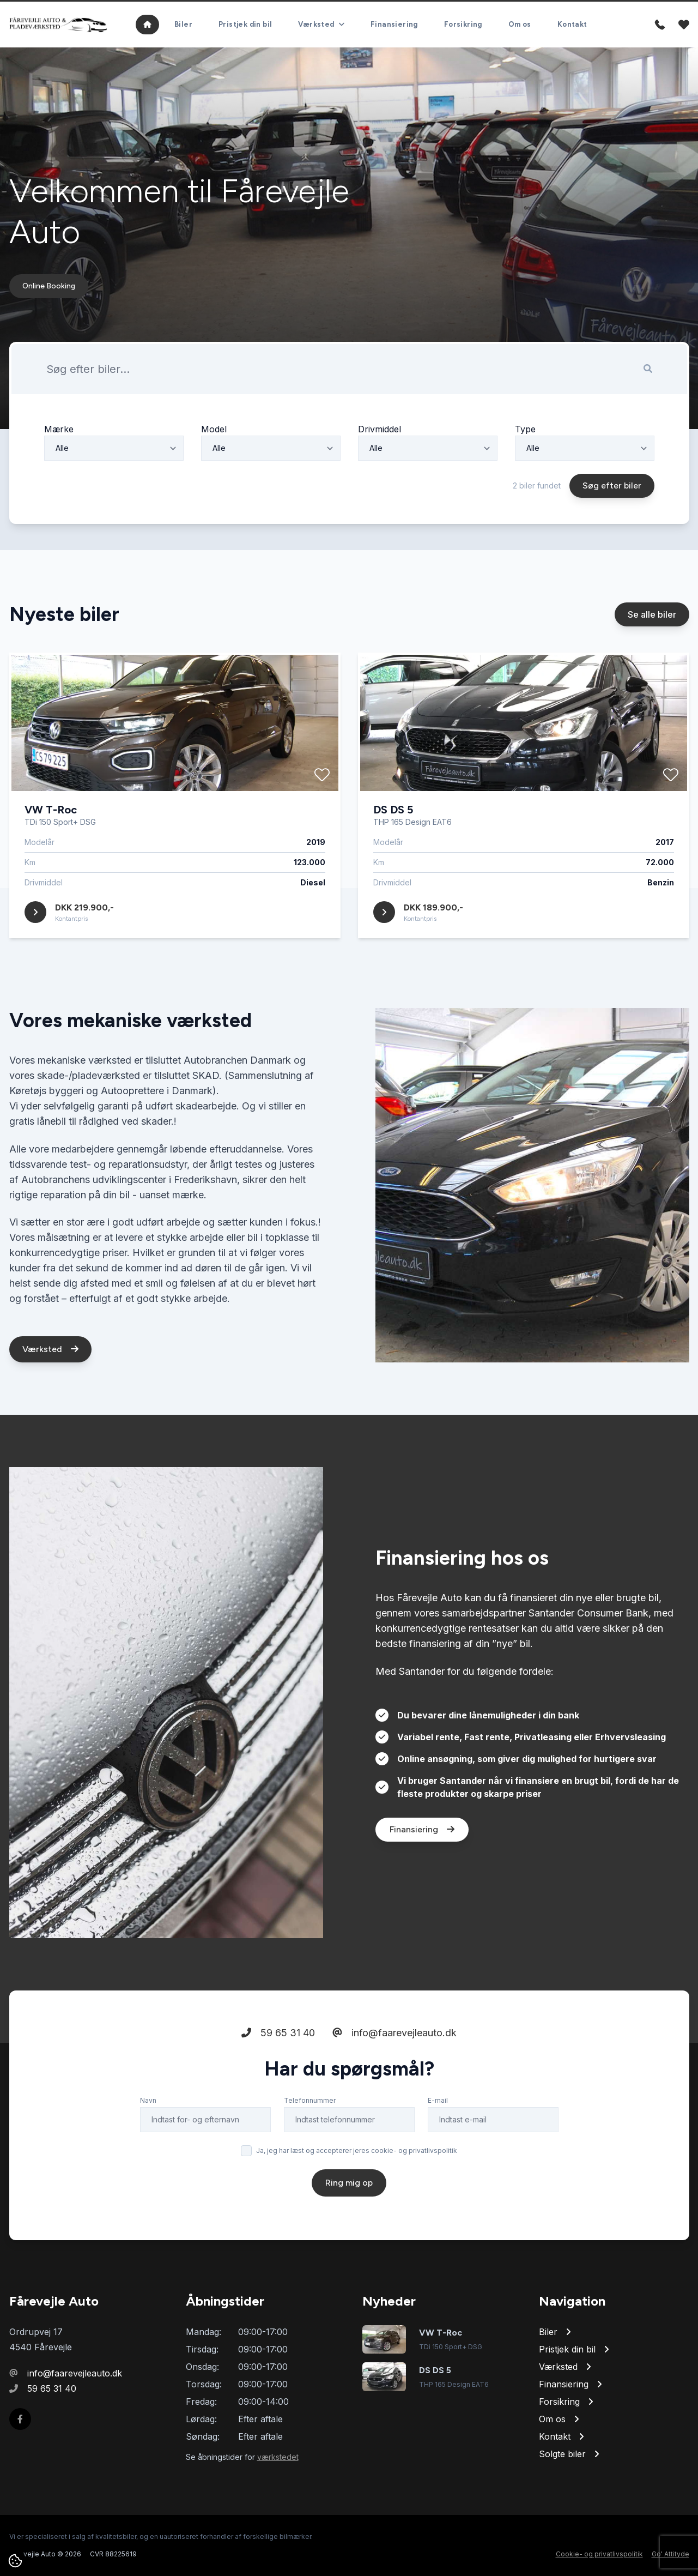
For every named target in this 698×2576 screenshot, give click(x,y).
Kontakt (572, 24)
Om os (519, 24)
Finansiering (394, 24)
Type (525, 429)
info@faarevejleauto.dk (394, 2032)
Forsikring (463, 24)
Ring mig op (349, 2182)
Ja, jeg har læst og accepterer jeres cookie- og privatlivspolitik (356, 2150)
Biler (183, 24)
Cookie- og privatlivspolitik (599, 2554)
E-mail (438, 2100)
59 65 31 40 (278, 2032)
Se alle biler (652, 614)
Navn (148, 2100)
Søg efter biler (611, 485)
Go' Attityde (670, 2554)
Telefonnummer (310, 2100)
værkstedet (278, 2457)
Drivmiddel (379, 429)
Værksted (50, 1349)
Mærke (59, 429)
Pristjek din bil (245, 24)
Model (214, 429)
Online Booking (48, 286)
